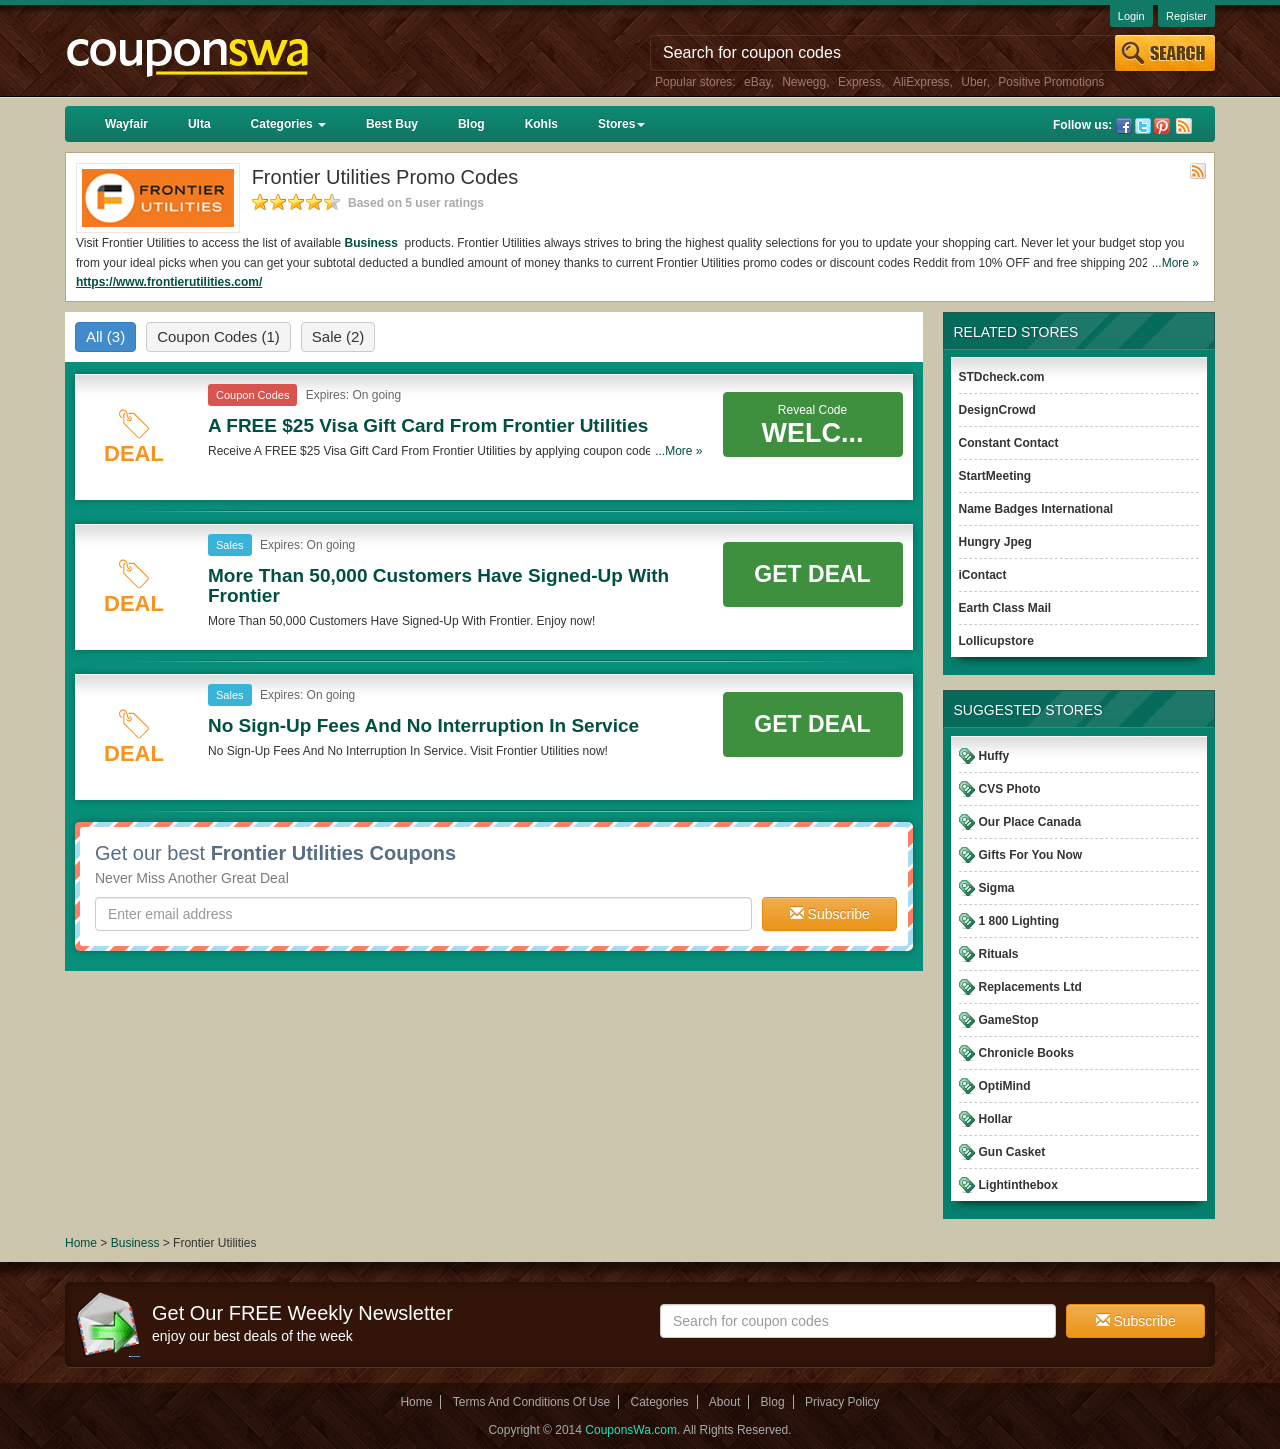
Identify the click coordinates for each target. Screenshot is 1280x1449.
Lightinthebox (1018, 1185)
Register (1186, 16)
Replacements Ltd (1030, 987)
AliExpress (921, 82)
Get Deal (812, 574)
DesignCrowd (997, 410)
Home (81, 1243)
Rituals (999, 954)
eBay (757, 82)
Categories (288, 124)
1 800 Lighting (1019, 921)
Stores (621, 124)
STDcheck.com (1002, 377)
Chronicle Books (1026, 1053)
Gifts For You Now (1031, 855)
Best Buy (392, 124)
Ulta (199, 124)
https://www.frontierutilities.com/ (169, 282)
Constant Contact (1009, 443)
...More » (1175, 263)
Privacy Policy (842, 1402)
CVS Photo (1010, 789)
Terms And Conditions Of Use (531, 1402)
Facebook (1124, 126)
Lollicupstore (996, 641)
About (724, 1402)
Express (859, 82)
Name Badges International (1036, 509)
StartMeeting (995, 476)
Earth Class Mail (1005, 608)
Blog (471, 124)
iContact (983, 575)
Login (1131, 16)
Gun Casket (1012, 1152)
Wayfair (126, 124)
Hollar (996, 1119)
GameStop (1009, 1020)
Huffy (994, 756)
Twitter (1143, 126)
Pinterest (1162, 126)
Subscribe (830, 914)
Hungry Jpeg (995, 542)
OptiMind (1005, 1086)
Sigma (997, 888)
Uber (973, 82)
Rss (1184, 126)
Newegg (804, 82)
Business (373, 243)
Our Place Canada (1030, 822)
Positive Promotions (1051, 82)
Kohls (541, 124)
